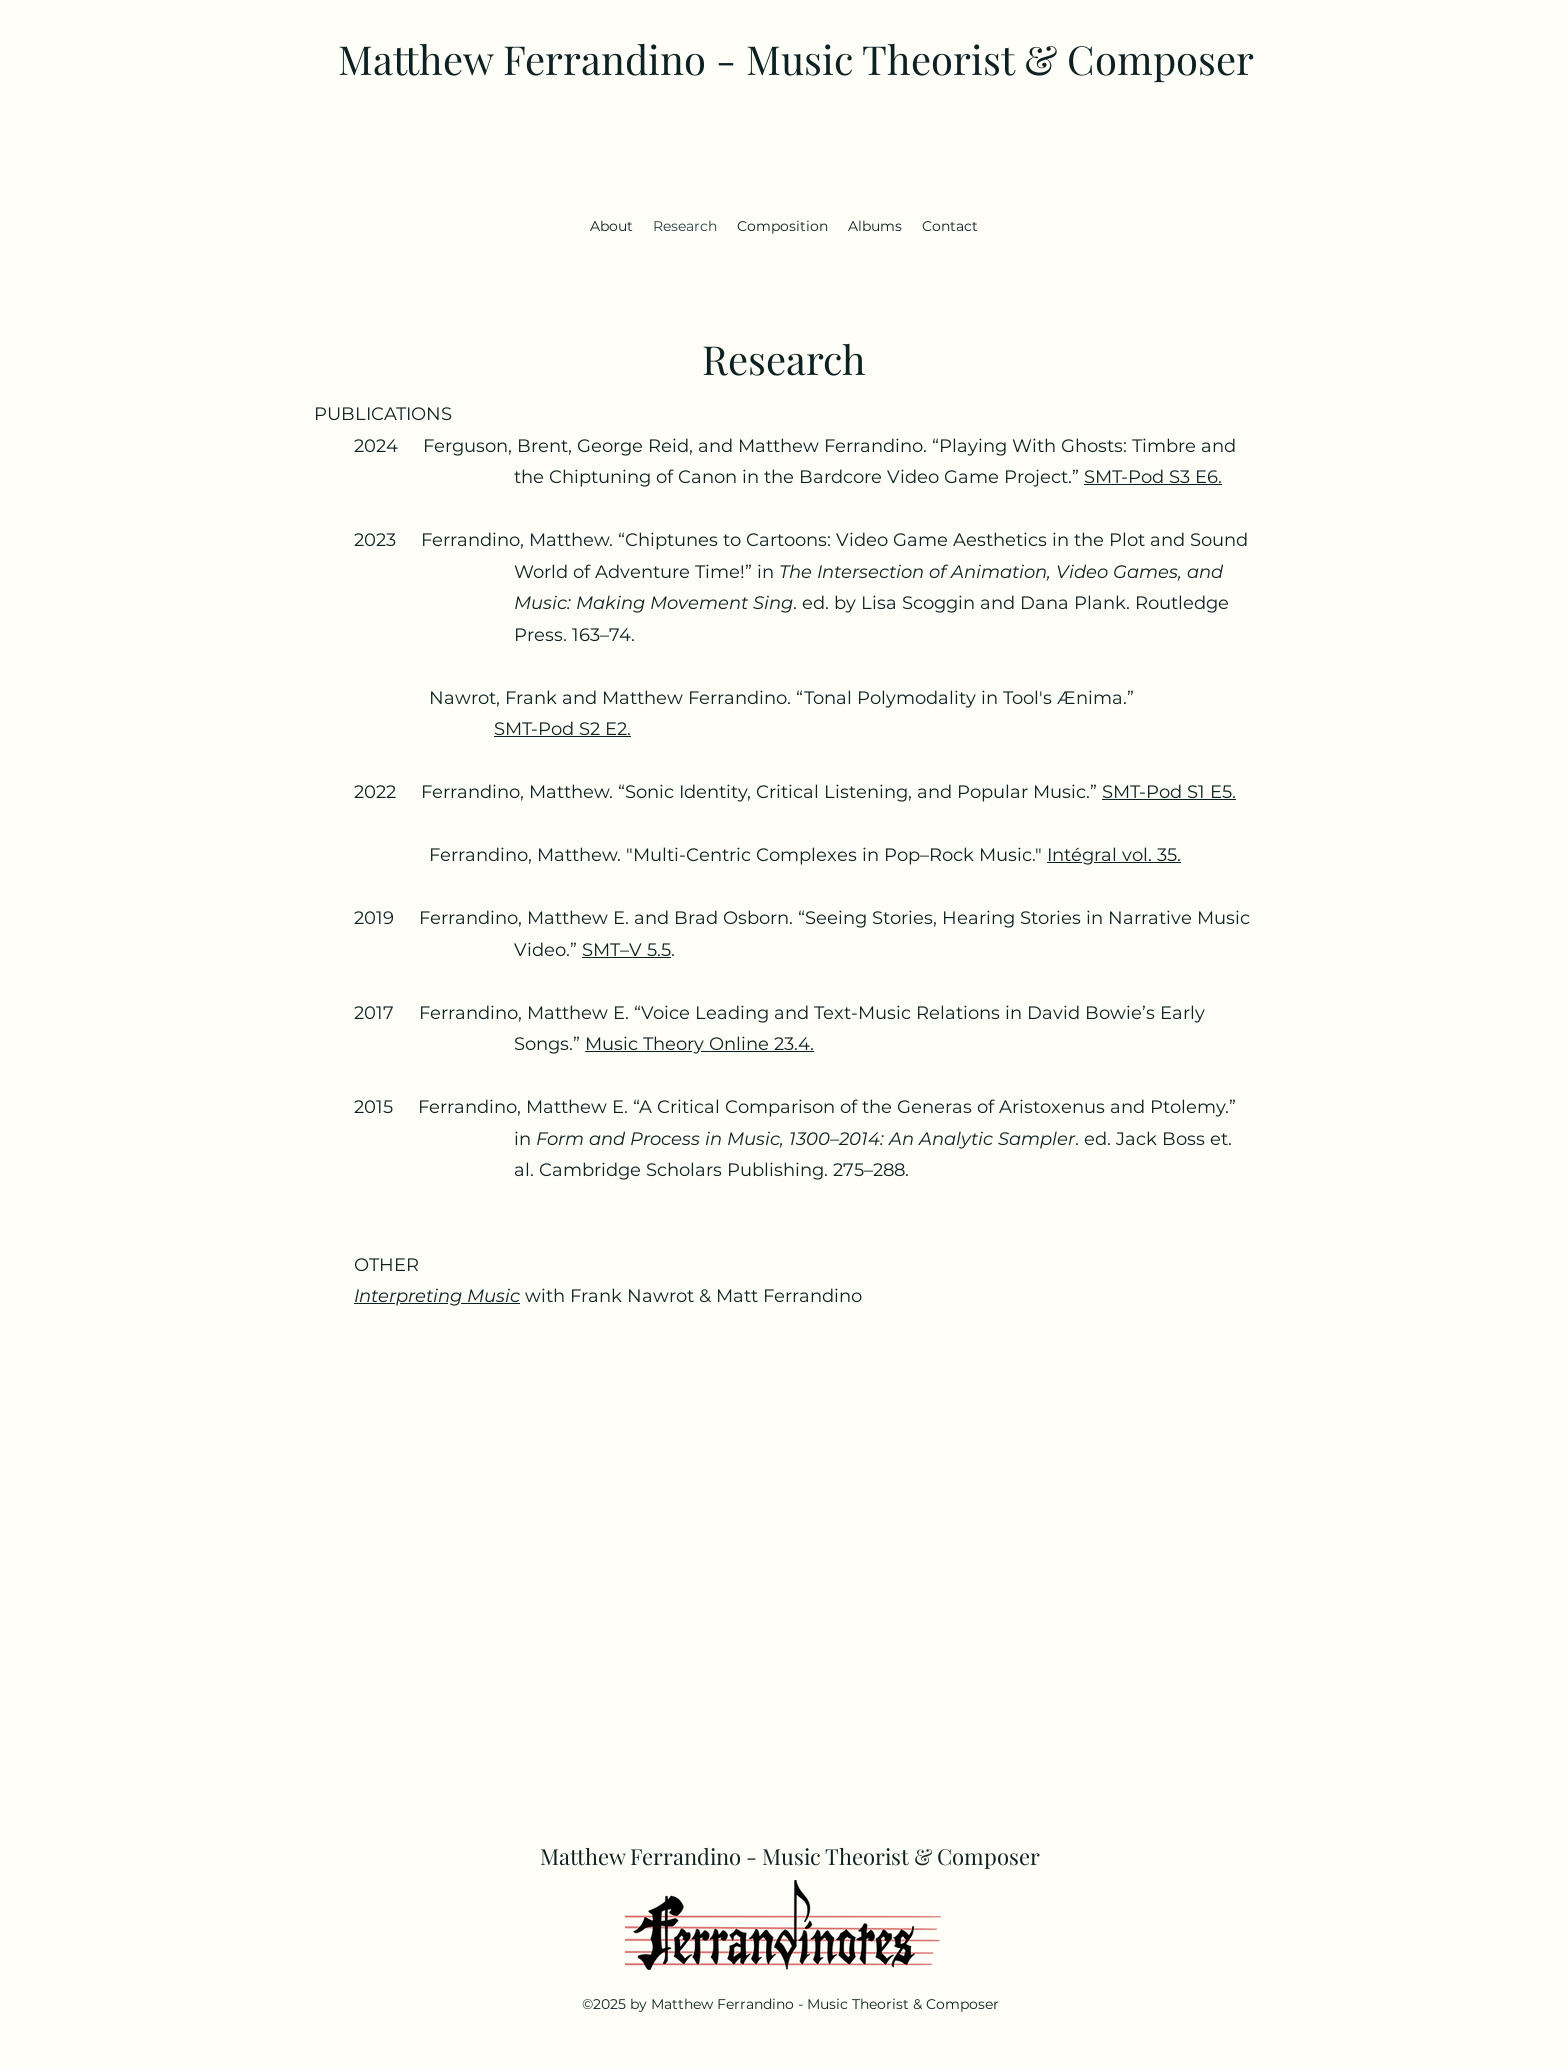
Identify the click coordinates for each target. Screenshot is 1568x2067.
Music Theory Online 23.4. (699, 1044)
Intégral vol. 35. (1114, 855)
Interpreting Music (437, 1296)
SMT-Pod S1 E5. (1169, 792)
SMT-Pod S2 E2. (562, 729)
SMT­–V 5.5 (626, 950)
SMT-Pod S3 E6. (1153, 477)
